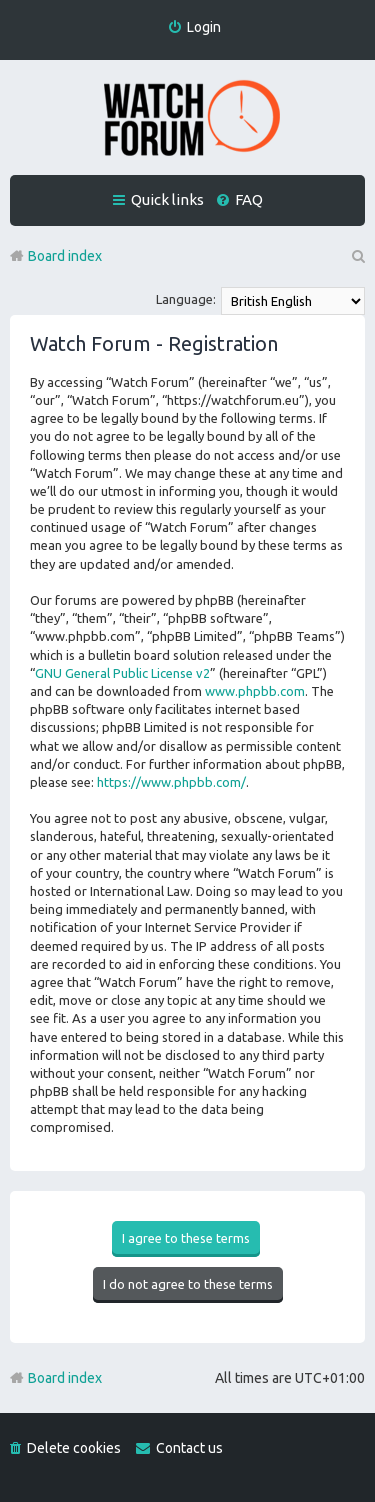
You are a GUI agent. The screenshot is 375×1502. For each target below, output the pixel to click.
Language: (186, 299)
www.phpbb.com (255, 691)
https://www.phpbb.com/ (171, 782)
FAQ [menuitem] (249, 199)
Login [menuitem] (204, 27)
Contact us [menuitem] (189, 1448)
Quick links (167, 199)
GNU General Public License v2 (122, 673)
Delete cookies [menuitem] (74, 1448)
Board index (65, 1378)
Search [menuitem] (357, 256)
